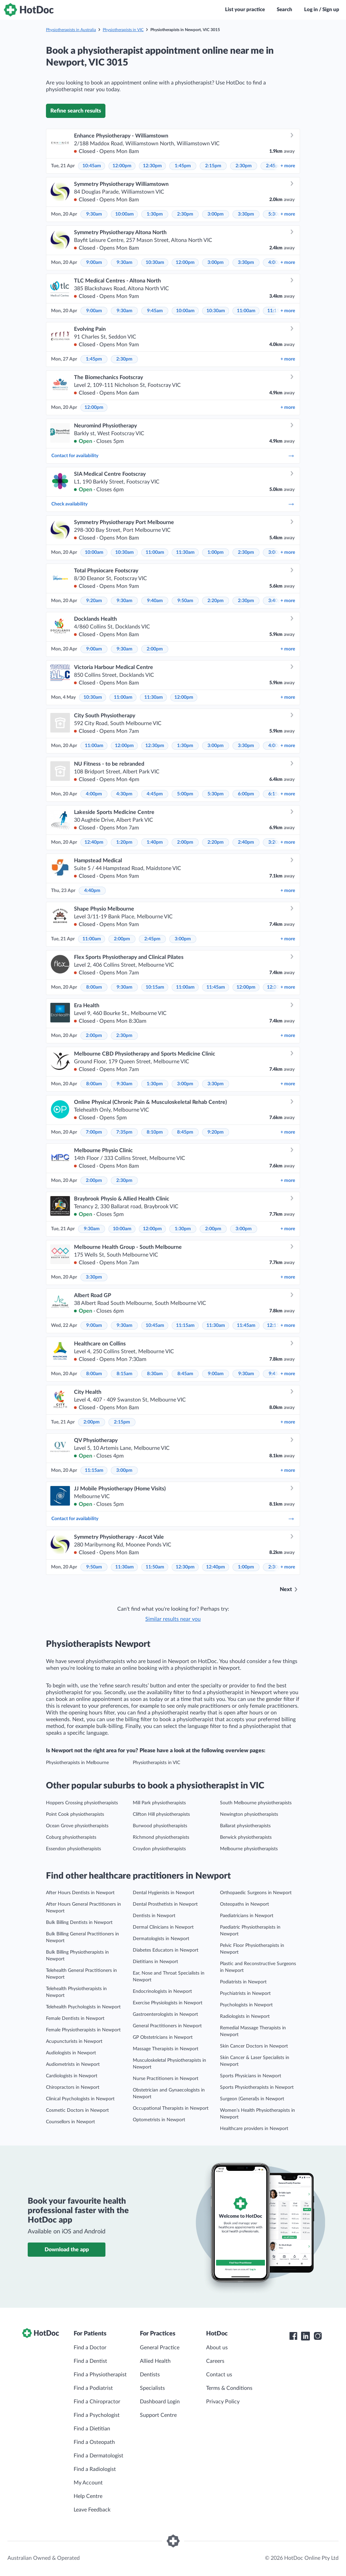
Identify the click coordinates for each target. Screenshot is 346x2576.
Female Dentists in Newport (75, 2018)
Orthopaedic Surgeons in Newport (256, 1892)
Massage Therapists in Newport (165, 2049)
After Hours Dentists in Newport (80, 1892)
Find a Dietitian (92, 2428)
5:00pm (185, 794)
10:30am (155, 262)
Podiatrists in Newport (243, 1982)
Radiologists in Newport (245, 2016)
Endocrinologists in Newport (162, 1991)
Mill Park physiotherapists (159, 1803)
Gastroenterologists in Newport (165, 2014)
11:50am (155, 1567)
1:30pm (155, 214)
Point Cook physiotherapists (75, 1814)
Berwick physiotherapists (246, 1837)
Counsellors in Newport (70, 2122)
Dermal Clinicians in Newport (163, 1927)
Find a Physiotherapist (100, 2374)
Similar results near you (173, 1619)
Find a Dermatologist (98, 2455)
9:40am (155, 600)
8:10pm (155, 1132)
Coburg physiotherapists (71, 1837)
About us (217, 2347)
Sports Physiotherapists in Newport (257, 2087)
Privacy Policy (223, 2401)
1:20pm (124, 842)
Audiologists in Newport (71, 2053)
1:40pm (155, 842)
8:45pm (185, 1132)
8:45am (185, 1373)
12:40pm (93, 842)
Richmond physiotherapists (161, 1837)
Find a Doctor (90, 2347)
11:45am (215, 987)
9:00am (94, 262)
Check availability (173, 504)
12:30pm (152, 166)
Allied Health (155, 2361)
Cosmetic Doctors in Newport (77, 2110)
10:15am (155, 987)
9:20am (94, 600)
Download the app (67, 2249)
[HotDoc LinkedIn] (305, 2336)
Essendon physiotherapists (73, 1849)
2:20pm (215, 600)
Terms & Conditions (229, 2388)
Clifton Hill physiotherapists (161, 1814)
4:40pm (92, 890)
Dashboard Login (160, 2401)
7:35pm (124, 1132)
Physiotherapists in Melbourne (77, 1762)
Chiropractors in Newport (72, 2087)
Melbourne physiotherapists (249, 1849)
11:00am (246, 310)
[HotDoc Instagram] (318, 2336)
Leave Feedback (92, 2509)
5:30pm (215, 794)
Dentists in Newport (154, 1915)
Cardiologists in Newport (71, 2076)
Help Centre (88, 2496)
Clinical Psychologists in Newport (80, 2099)
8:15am (124, 1373)
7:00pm (94, 1132)
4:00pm (94, 794)
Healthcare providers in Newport (254, 2128)
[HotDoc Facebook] (293, 2336)
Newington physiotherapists (249, 1814)
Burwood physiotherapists (160, 1826)
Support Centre (158, 2415)
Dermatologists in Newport (161, 1938)
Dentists (150, 2374)
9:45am (155, 310)
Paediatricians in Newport (246, 1915)
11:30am (185, 552)
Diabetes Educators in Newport (165, 1950)
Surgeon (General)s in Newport (252, 2099)
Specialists (152, 2388)
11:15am (185, 1325)
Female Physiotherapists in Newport (83, 2030)
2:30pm (244, 166)
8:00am (94, 987)
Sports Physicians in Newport (250, 2076)
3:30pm (246, 214)
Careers (215, 2361)
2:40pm (246, 842)
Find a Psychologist (97, 2415)
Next (286, 1589)
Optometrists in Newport (159, 2119)
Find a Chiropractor (97, 2401)
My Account (88, 2482)
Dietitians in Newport (155, 1961)
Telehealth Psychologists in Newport (83, 2007)
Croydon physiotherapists (159, 1849)
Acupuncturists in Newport (74, 2041)
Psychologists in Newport (246, 2005)
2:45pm (152, 939)
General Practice (159, 2347)
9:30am (94, 214)
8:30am (155, 1373)
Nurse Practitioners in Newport (165, 2078)
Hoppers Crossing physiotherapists (82, 1803)
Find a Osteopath (94, 2442)
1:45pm (183, 166)
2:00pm (155, 649)
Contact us (219, 2374)
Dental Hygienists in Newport (163, 1892)
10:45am (91, 166)
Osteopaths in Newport (244, 1904)
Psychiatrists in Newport (245, 1993)
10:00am (124, 214)
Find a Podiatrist (93, 2388)
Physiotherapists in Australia (71, 30)
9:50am (185, 600)
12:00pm (122, 166)
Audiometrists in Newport (73, 2064)
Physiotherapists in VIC (123, 30)
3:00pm (215, 214)
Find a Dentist (90, 2361)
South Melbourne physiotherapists (256, 1803)
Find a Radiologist (95, 2469)
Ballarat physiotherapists (245, 1826)
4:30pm (124, 794)
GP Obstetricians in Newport (163, 2037)
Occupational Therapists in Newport (170, 2108)
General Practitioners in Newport (167, 2026)
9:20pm (215, 1132)
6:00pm (246, 794)
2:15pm (213, 166)
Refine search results (75, 111)
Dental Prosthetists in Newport (165, 1904)
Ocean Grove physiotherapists (77, 1826)
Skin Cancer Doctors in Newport (254, 2046)
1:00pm (215, 552)
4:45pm (155, 794)
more (287, 166)
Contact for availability (173, 455)
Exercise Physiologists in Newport (167, 2003)
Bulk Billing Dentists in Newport (79, 1922)
